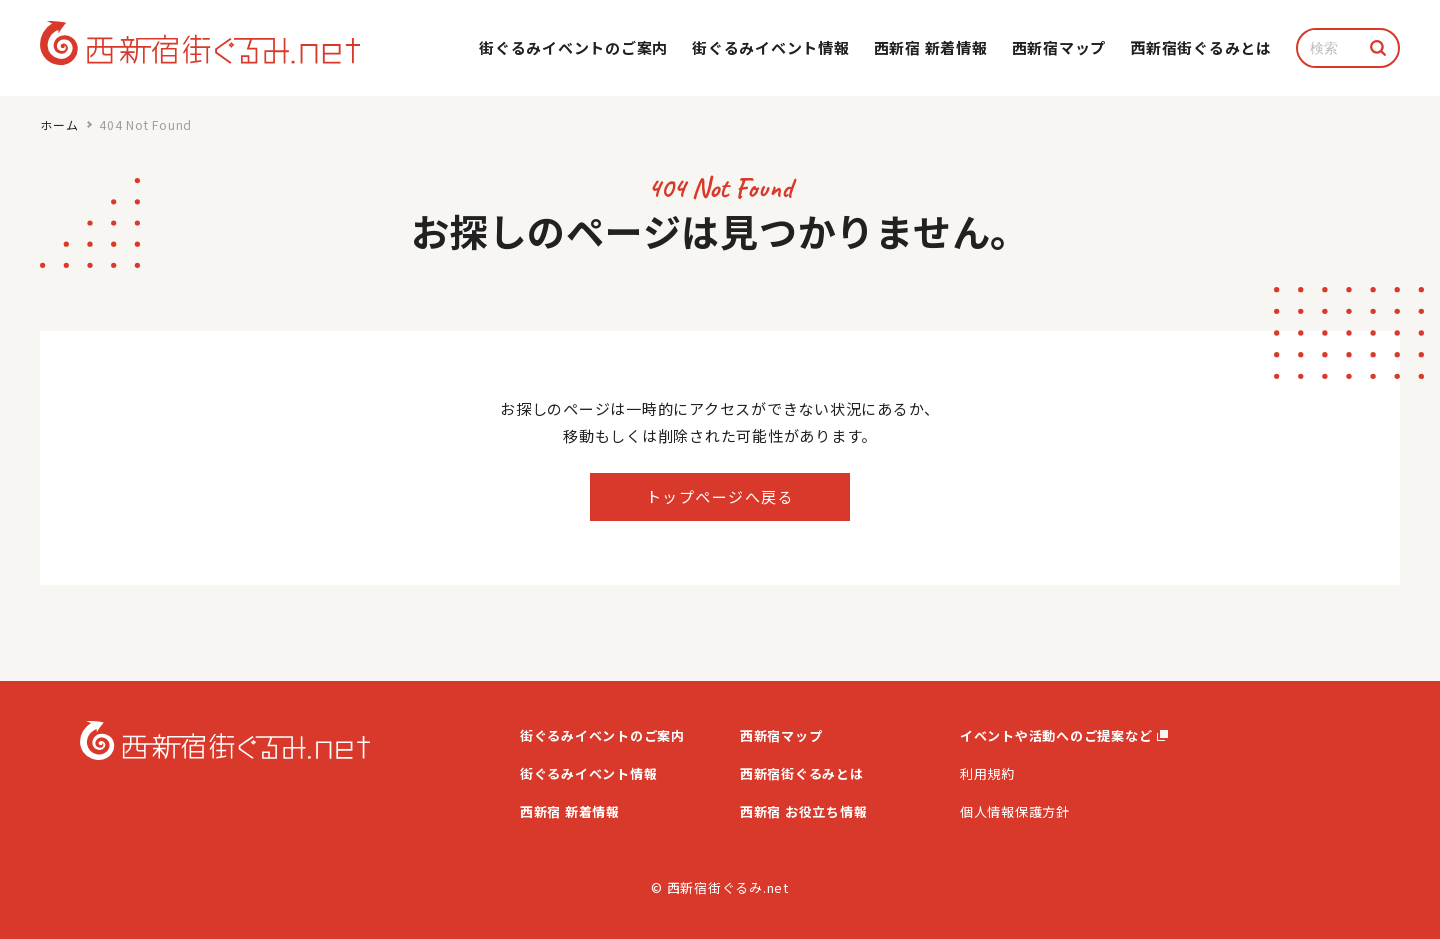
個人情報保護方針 (1015, 811)
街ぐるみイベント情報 (771, 47)
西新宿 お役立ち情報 (804, 811)
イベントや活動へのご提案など (1064, 735)
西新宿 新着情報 (931, 47)
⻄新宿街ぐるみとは (1201, 47)
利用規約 (987, 773)
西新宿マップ (1059, 47)
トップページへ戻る (720, 496)
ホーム (59, 124)
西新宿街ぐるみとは (802, 773)
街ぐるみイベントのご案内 (573, 47)
